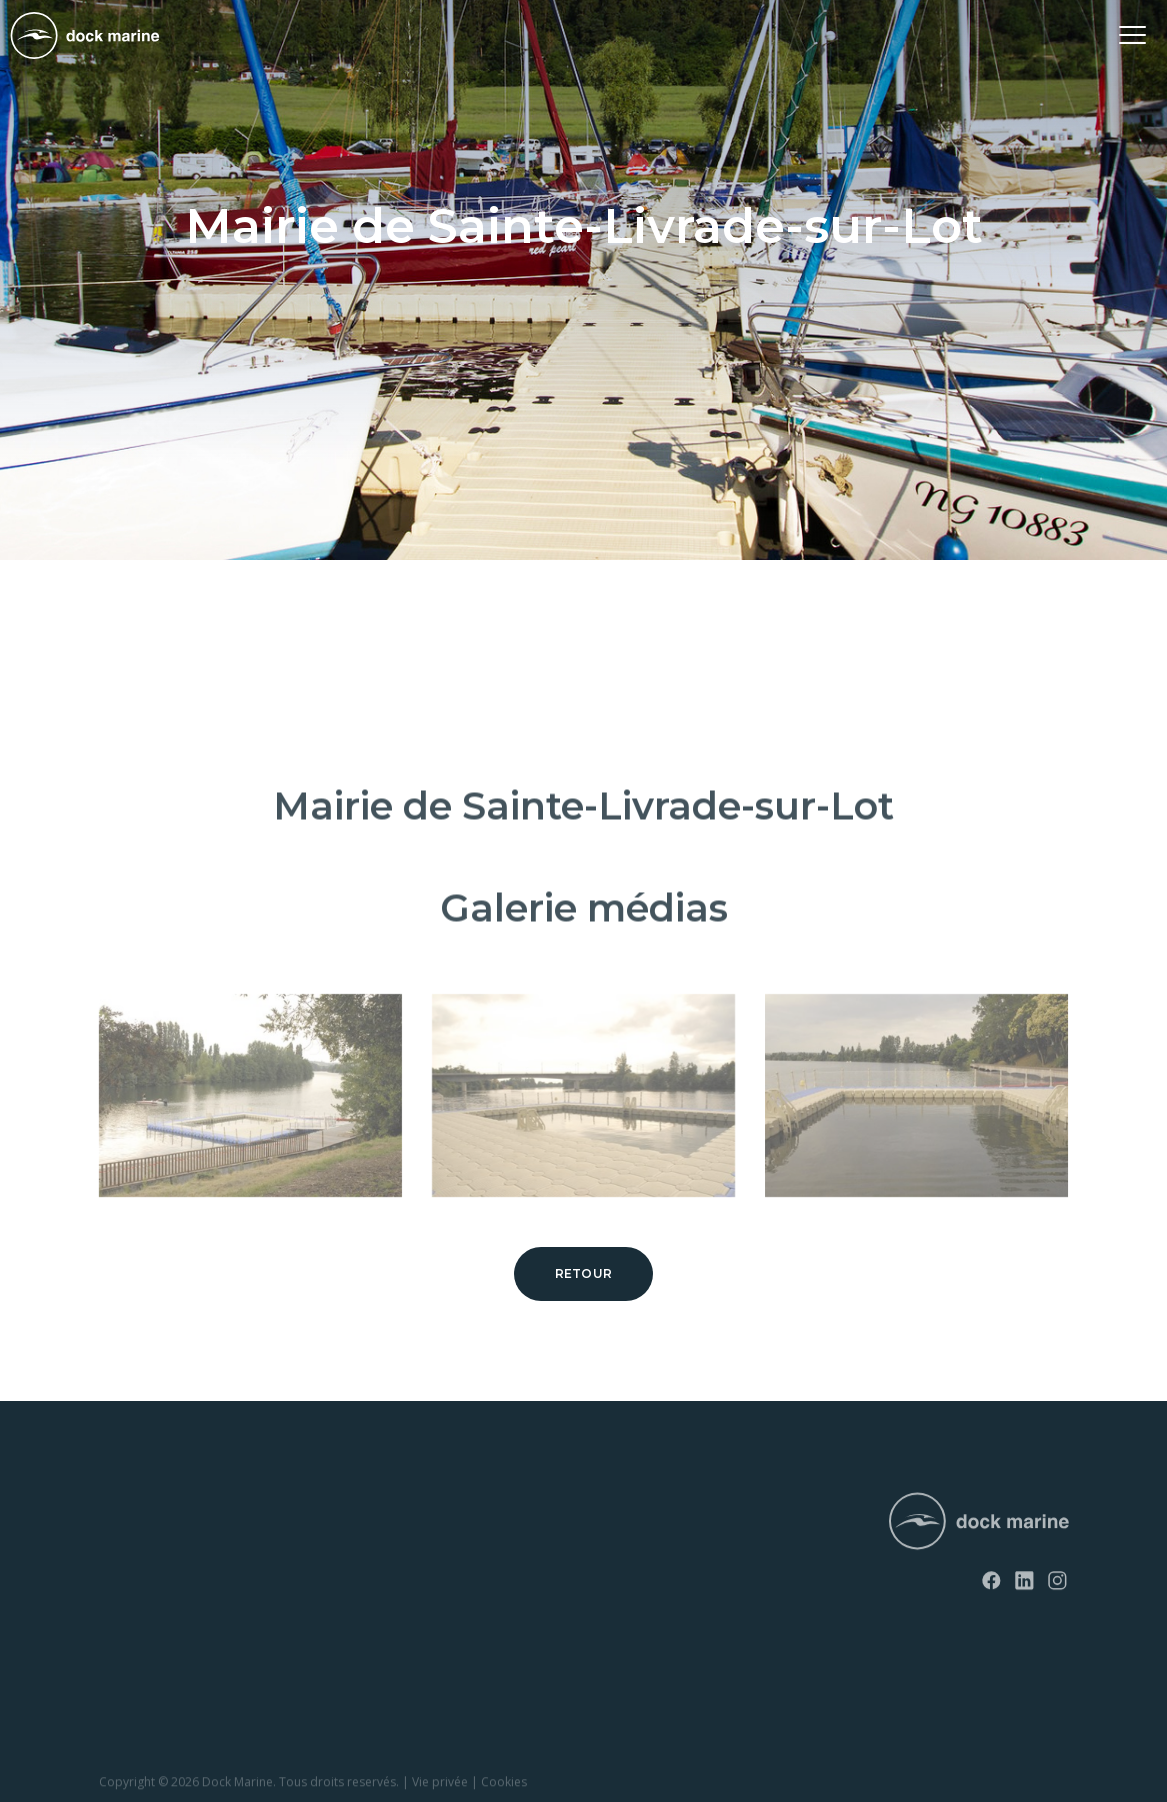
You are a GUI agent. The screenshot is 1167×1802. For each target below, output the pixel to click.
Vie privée (440, 1790)
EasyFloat (128, 1582)
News (353, 1513)
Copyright (127, 1790)
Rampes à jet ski (148, 1616)
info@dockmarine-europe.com (692, 1598)
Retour (583, 1273)
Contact (360, 1547)
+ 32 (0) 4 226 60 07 (653, 1566)
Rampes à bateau (151, 1650)
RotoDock (130, 1513)
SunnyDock (134, 1547)
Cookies (504, 1790)
